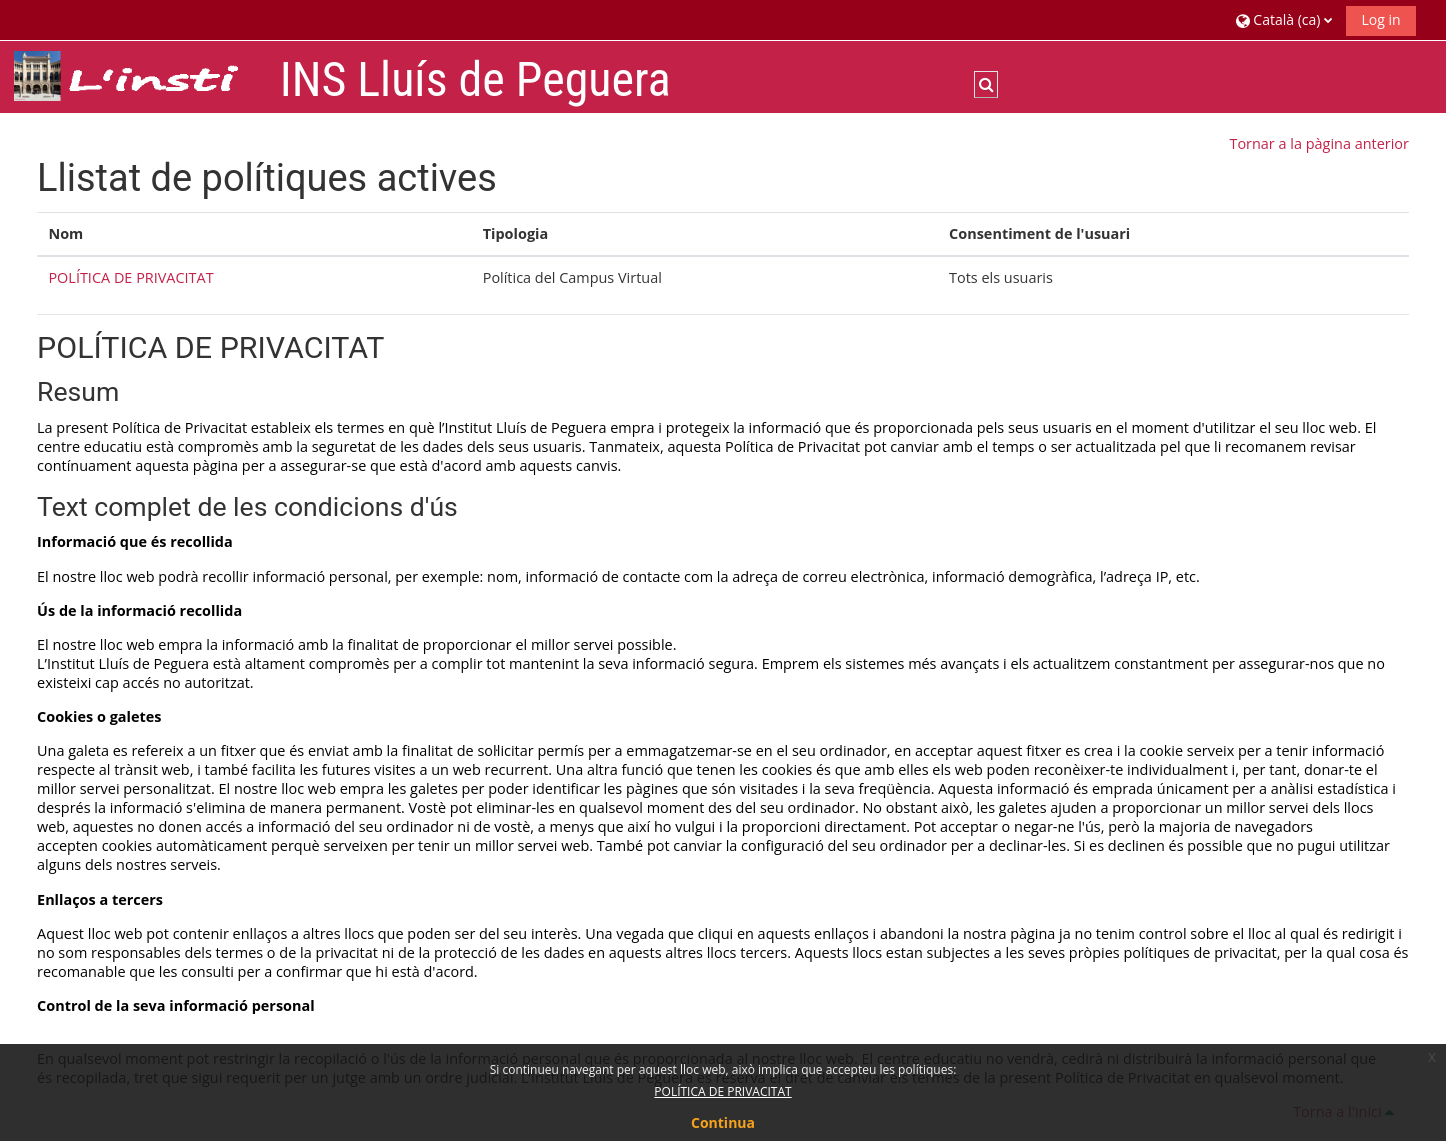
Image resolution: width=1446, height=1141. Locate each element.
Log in (1380, 19)
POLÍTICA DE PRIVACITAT (130, 277)
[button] (1284, 19)
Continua (723, 1122)
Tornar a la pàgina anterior (1318, 143)
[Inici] (139, 75)
